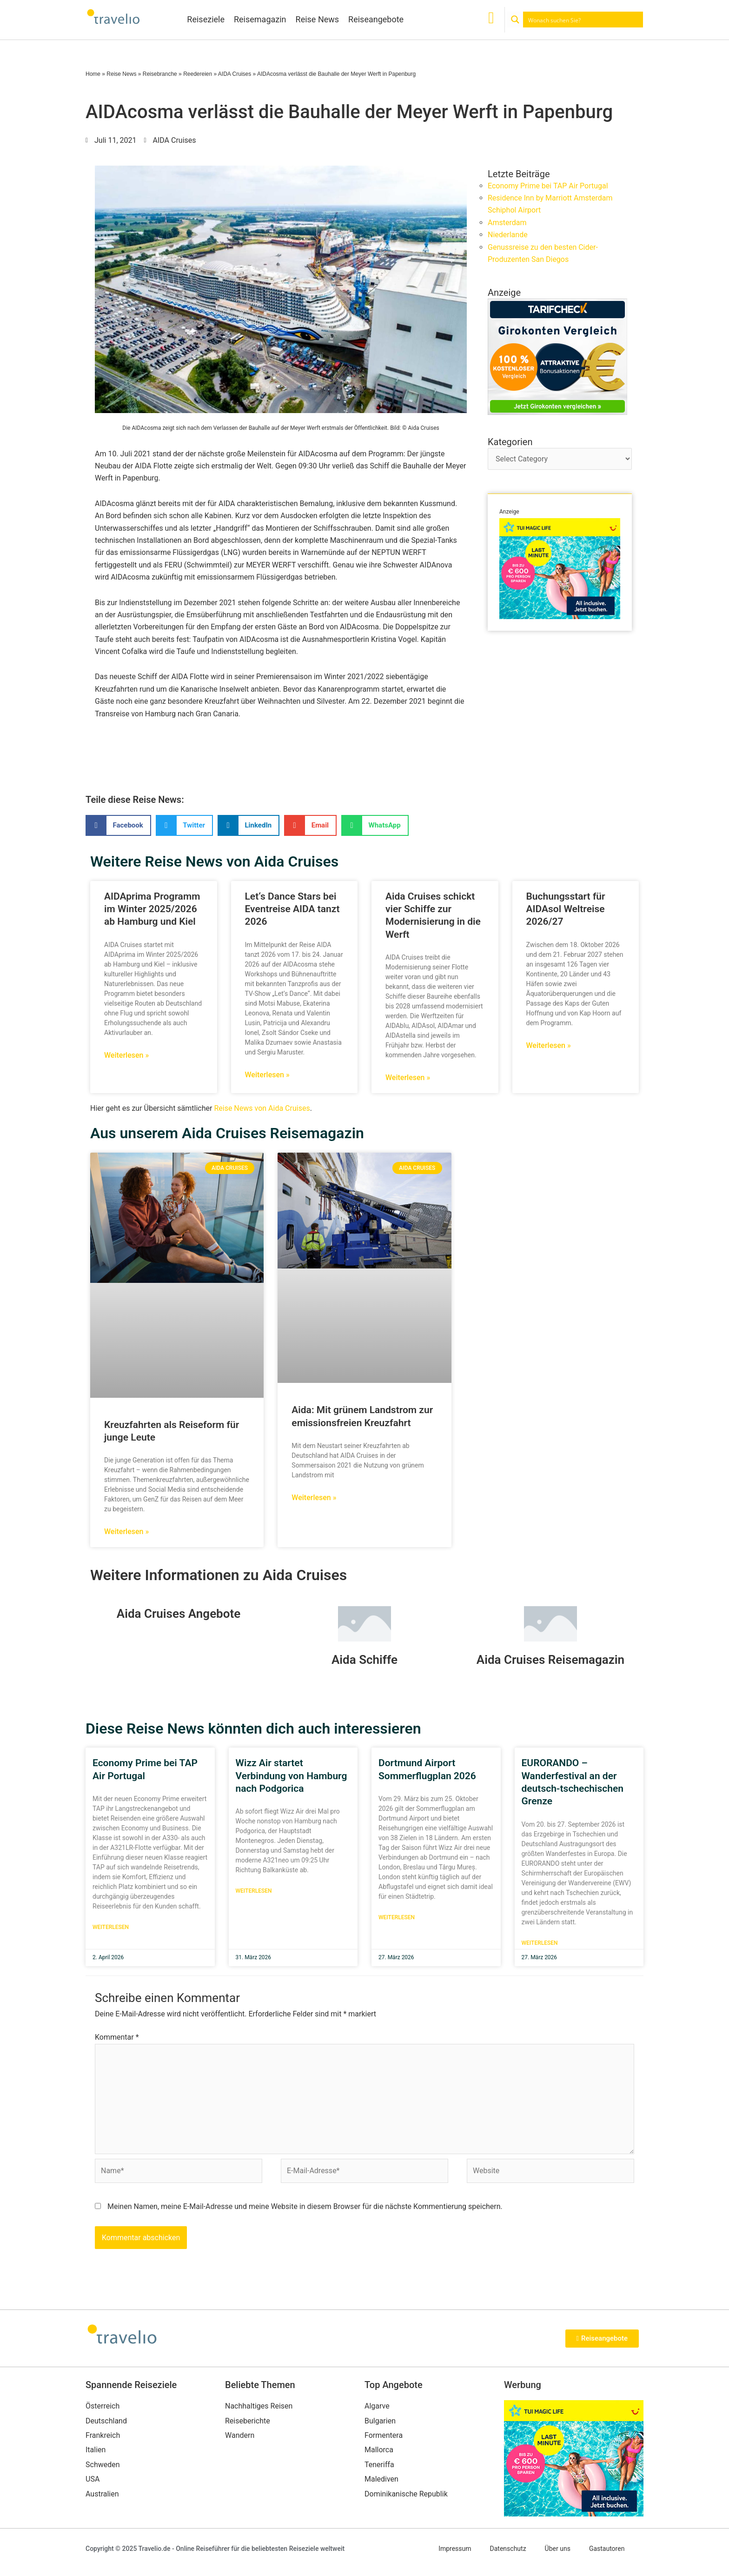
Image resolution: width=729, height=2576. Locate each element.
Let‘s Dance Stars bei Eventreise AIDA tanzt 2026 (292, 909)
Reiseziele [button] (206, 19)
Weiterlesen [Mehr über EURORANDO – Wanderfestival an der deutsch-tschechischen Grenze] (540, 1943)
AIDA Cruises (234, 74)
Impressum (454, 2549)
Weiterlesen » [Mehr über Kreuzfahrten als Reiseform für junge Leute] (126, 1532)
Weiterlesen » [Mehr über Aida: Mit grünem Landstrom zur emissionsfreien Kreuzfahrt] (314, 1498)
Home (93, 74)
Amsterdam (507, 222)
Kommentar (117, 2037)
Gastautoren (607, 2549)
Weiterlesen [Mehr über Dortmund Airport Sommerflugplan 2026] (396, 1918)
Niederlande (508, 234)
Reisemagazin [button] (260, 19)
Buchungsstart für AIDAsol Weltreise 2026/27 (565, 909)
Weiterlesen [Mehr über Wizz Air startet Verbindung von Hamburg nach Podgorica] (254, 1892)
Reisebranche (160, 74)
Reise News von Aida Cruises (262, 1108)
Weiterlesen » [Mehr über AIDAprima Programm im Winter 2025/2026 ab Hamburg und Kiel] (126, 1055)
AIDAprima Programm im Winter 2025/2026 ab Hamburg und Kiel (152, 909)
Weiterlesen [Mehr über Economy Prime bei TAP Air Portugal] (111, 1927)
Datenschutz (508, 2549)
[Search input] (583, 19)
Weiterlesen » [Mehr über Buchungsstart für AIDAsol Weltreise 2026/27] (548, 1045)
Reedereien (197, 74)
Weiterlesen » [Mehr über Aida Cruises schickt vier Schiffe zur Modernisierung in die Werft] (407, 1077)
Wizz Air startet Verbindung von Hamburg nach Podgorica (291, 1776)
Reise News (317, 19)
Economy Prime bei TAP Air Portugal (548, 185)
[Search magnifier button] (515, 19)
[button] (118, 825)
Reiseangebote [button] (376, 19)
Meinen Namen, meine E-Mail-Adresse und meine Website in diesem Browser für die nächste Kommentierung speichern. (305, 2206)
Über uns (557, 2549)
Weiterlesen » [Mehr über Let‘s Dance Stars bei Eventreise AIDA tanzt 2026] (267, 1074)
